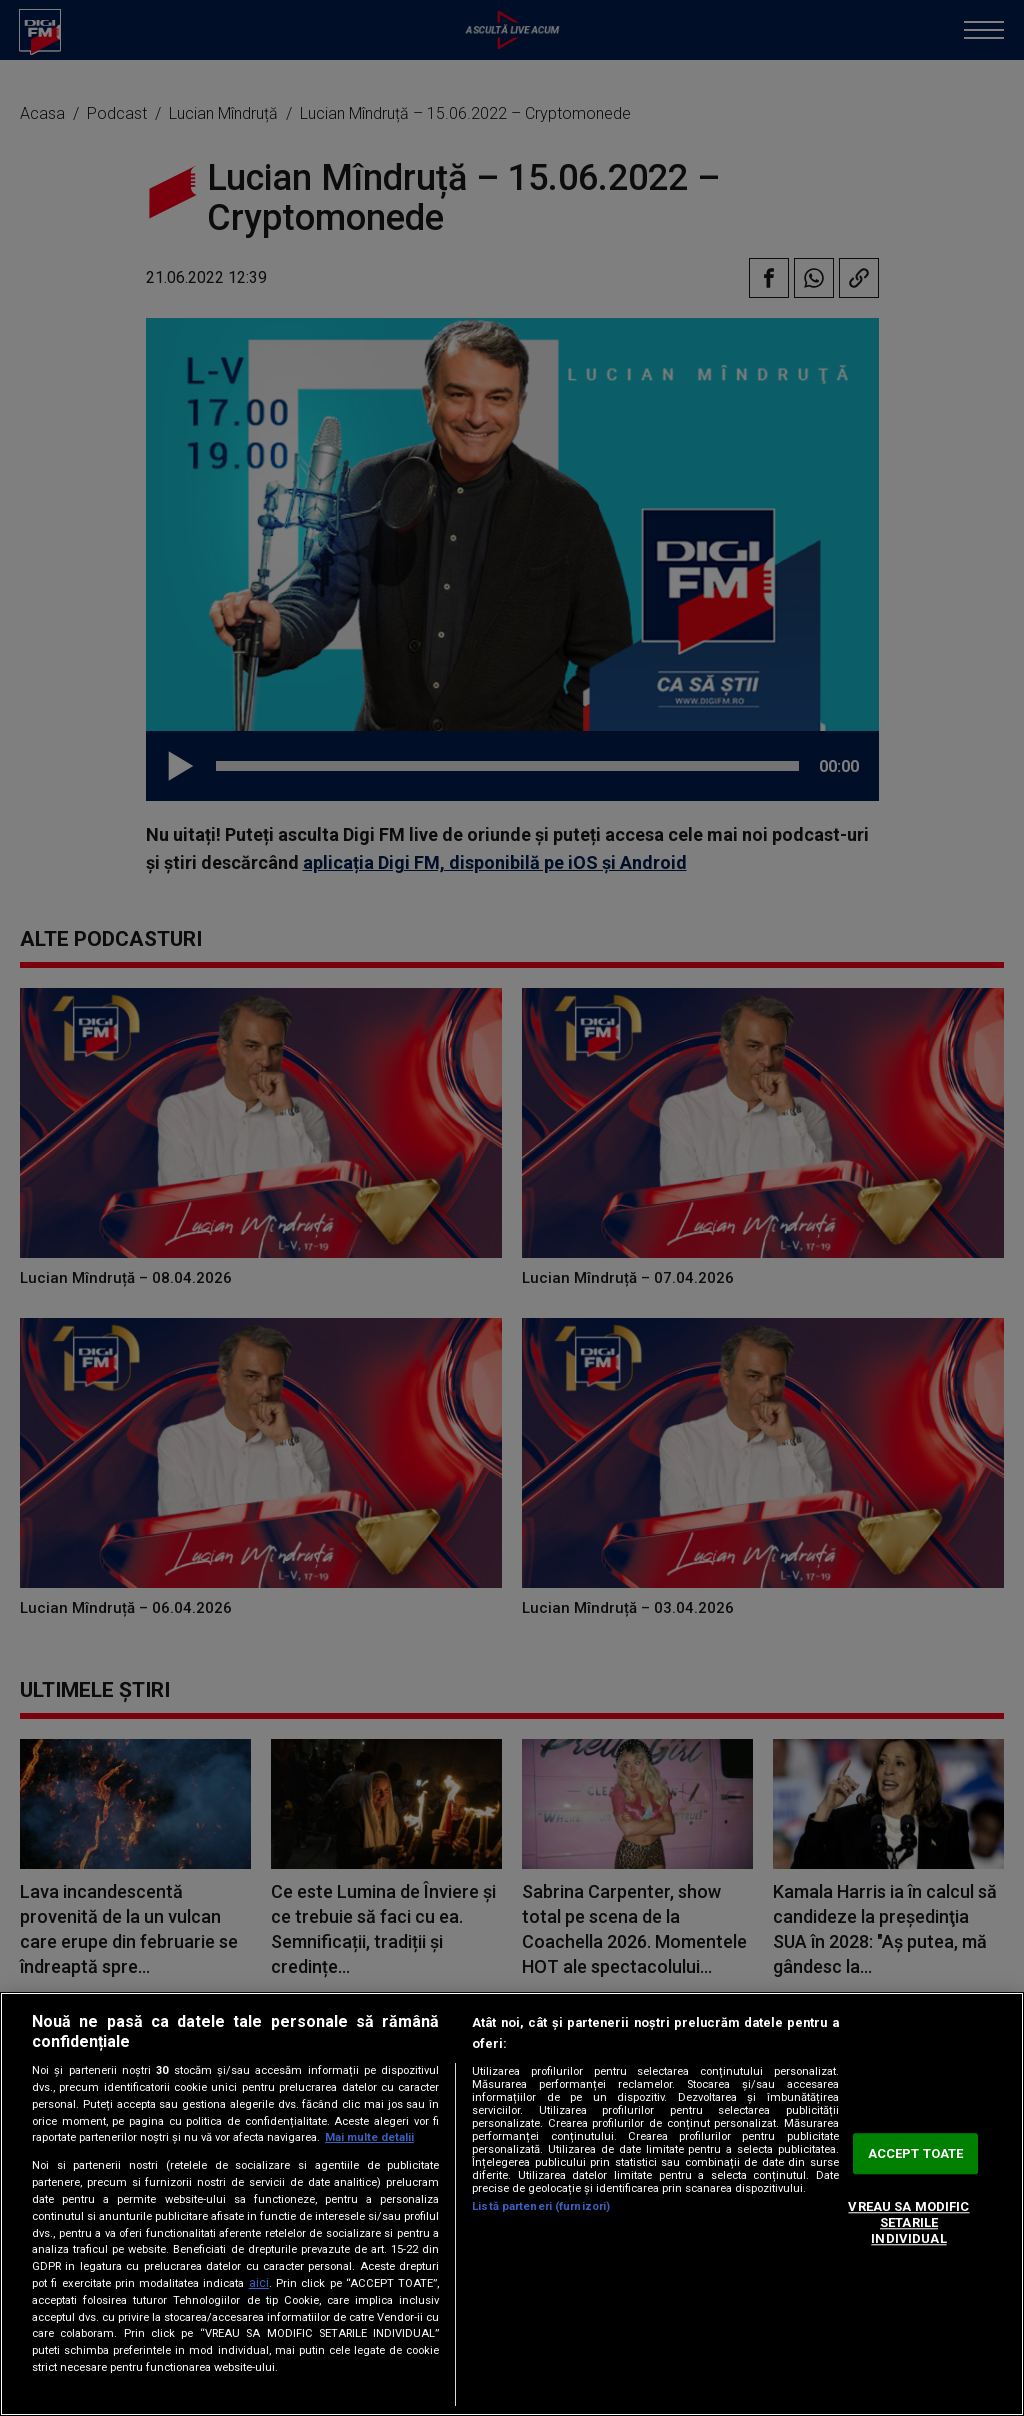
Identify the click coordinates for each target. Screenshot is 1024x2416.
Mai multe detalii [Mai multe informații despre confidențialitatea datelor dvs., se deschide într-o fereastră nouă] (369, 2137)
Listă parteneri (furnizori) (541, 2206)
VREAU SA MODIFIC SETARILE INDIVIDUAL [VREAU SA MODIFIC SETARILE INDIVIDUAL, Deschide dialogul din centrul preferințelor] (908, 2223)
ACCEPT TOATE (916, 2153)
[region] (512, 2204)
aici (259, 2283)
